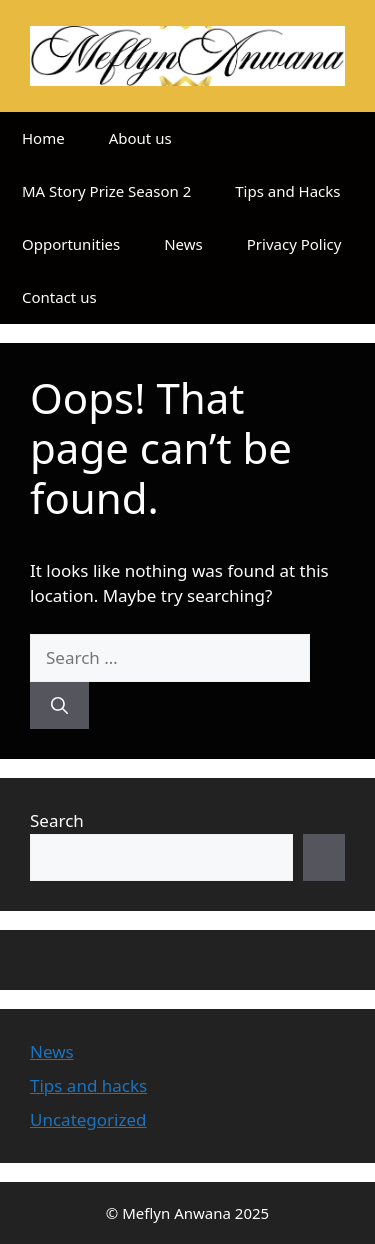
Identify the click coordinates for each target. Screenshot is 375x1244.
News (183, 244)
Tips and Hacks (287, 191)
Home (43, 138)
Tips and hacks (88, 1085)
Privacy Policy (294, 244)
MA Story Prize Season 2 (106, 191)
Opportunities (71, 244)
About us (140, 138)
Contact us (59, 297)
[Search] (59, 706)
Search (57, 820)
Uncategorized (88, 1119)
